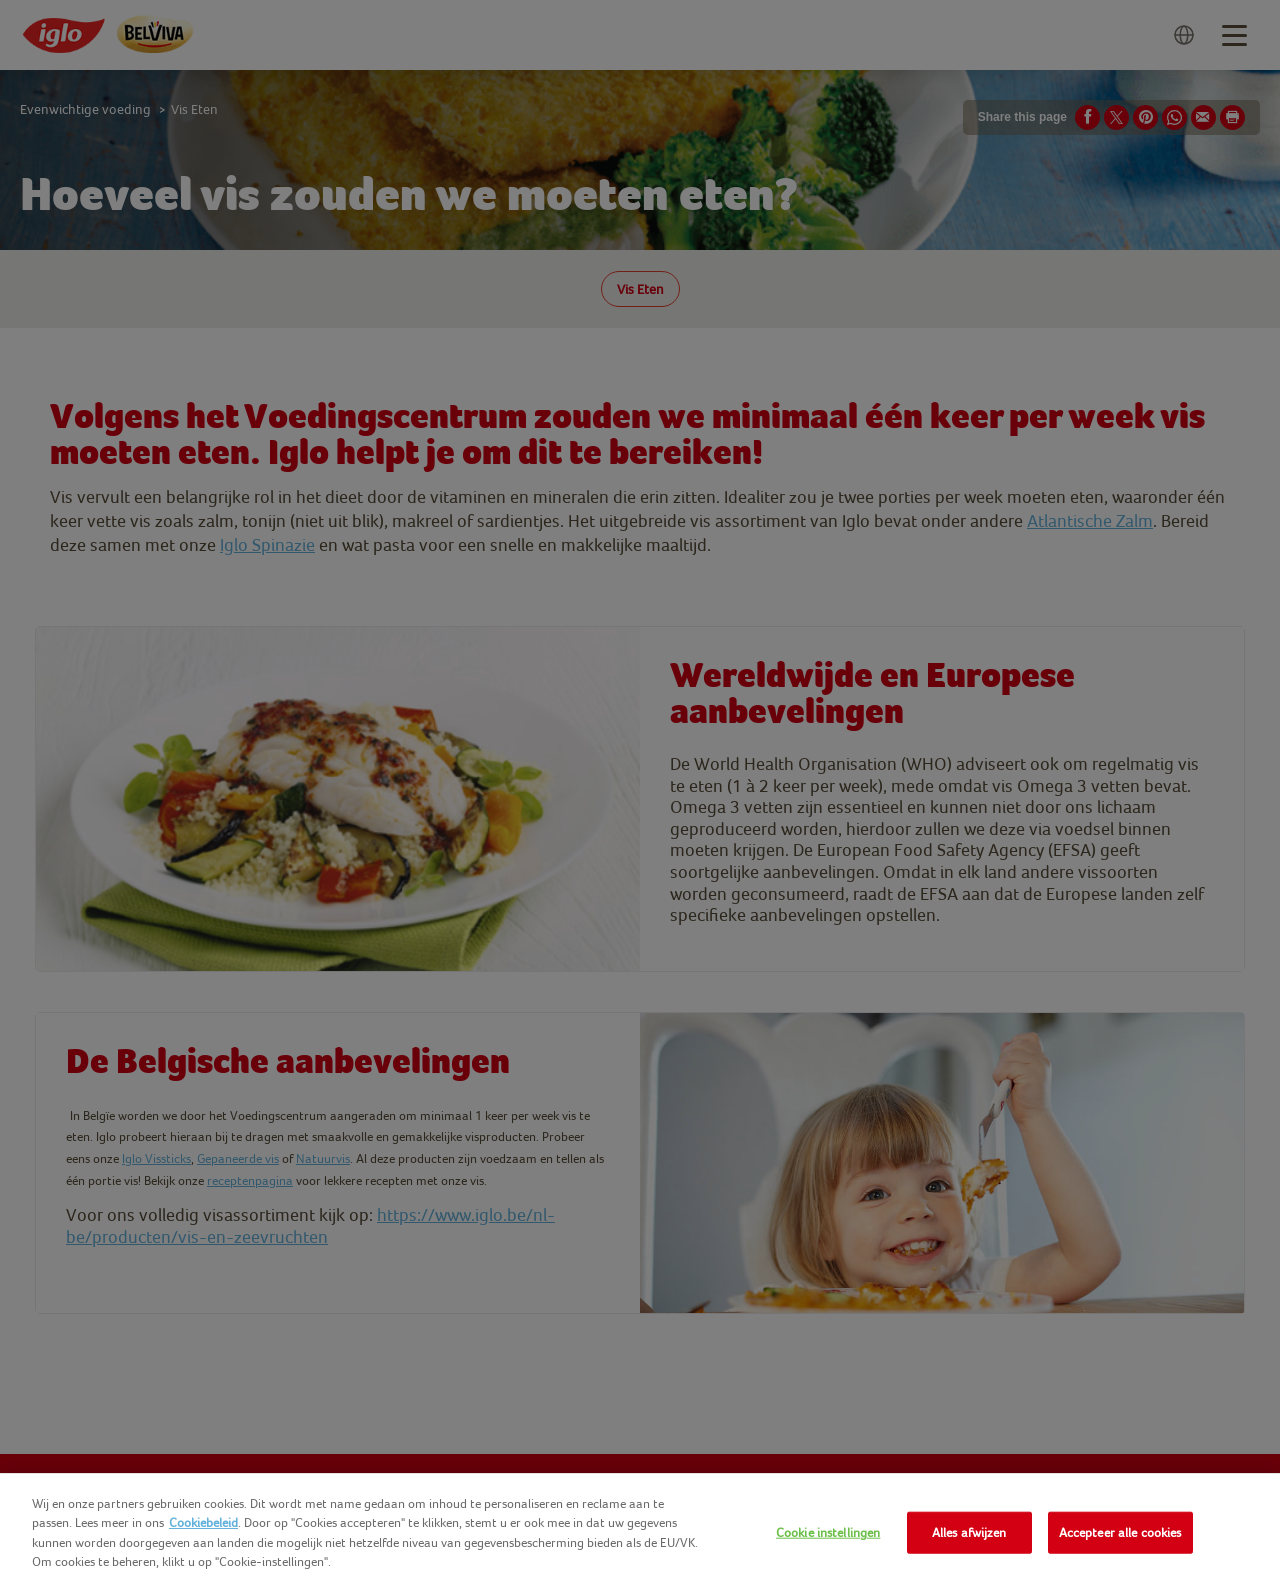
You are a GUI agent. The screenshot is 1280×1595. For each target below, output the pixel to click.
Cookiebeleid (203, 1522)
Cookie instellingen (828, 1532)
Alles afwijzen (969, 1532)
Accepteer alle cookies (1120, 1532)
